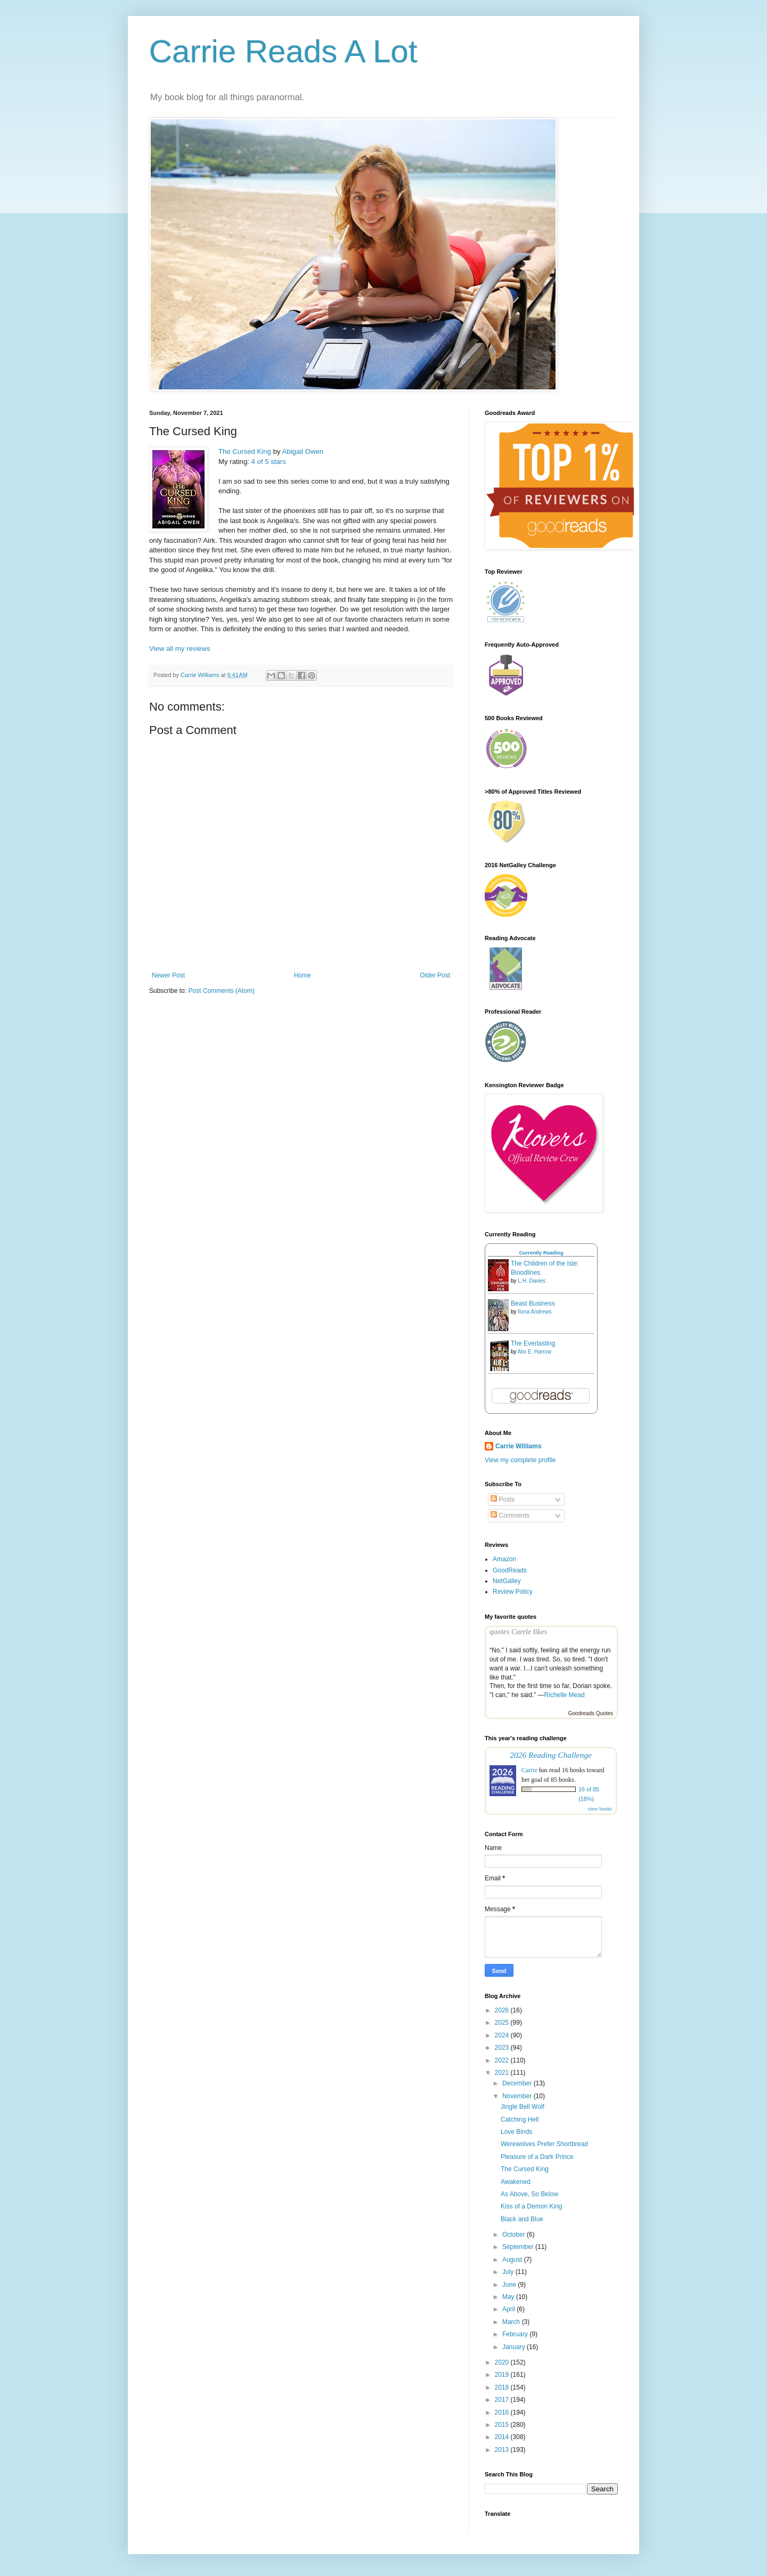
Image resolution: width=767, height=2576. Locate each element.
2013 (503, 2449)
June (510, 2284)
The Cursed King (244, 451)
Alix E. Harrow (534, 1352)
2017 (503, 2399)
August (513, 2259)
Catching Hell (519, 2119)
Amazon (504, 1559)
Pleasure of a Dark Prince (537, 2157)
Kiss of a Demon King (531, 2206)
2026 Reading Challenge (551, 1754)
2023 (503, 2047)
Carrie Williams (518, 1446)
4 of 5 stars (268, 462)
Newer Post (168, 975)
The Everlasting (533, 1343)
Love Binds (516, 2131)
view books (600, 1809)
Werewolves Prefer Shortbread (544, 2144)
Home (302, 975)
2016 (503, 2412)
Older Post (435, 975)
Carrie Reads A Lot (283, 51)
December (518, 2083)
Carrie (529, 1770)
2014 (503, 2437)
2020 (503, 2362)
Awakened (516, 2182)
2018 (503, 2387)
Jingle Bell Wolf (522, 2106)
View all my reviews (179, 649)
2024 (503, 2035)
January (514, 2347)
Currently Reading (541, 1253)
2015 (503, 2424)
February (515, 2334)
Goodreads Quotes (591, 1713)
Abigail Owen (303, 451)
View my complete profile (520, 1460)
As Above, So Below (529, 2194)
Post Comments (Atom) (221, 990)
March (512, 2322)
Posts (503, 1499)
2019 (503, 2374)
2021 (503, 2072)
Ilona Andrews (534, 1312)
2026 (503, 2010)
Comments (510, 1515)
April (509, 2309)
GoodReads (510, 1570)
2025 (503, 2022)
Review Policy (513, 1591)
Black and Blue (522, 2219)
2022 (503, 2060)
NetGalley (507, 1581)
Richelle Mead (564, 1695)
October (514, 2234)
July (509, 2272)
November (518, 2096)
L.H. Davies (531, 1281)
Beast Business (533, 1303)
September (518, 2247)
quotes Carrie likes (518, 1631)
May (509, 2297)
